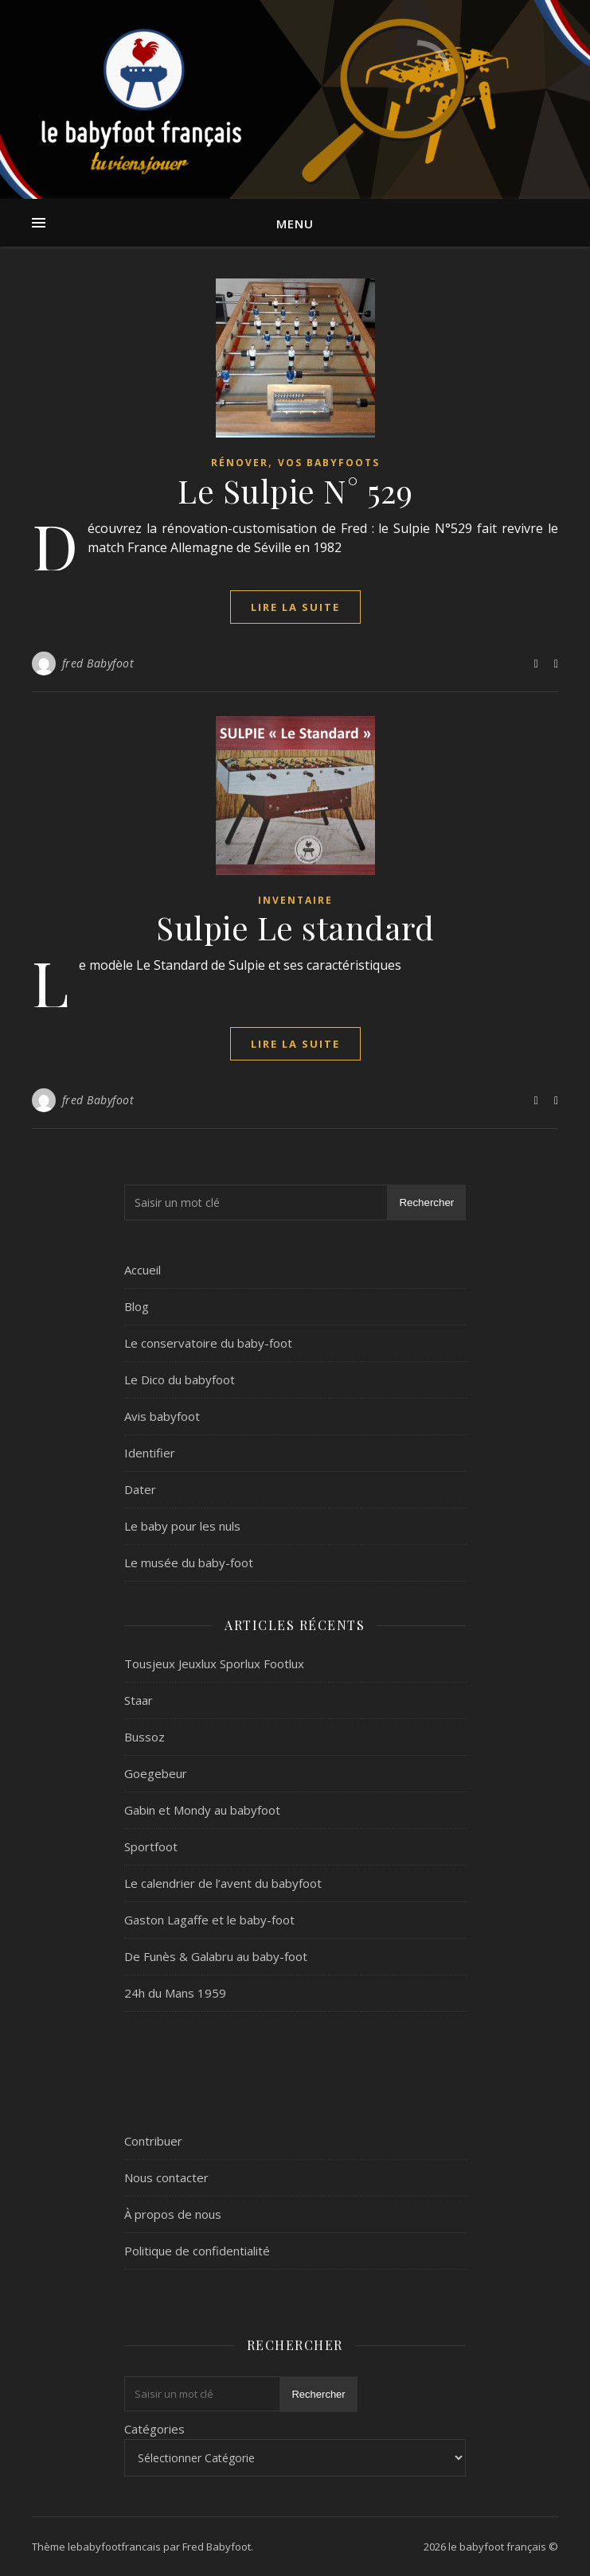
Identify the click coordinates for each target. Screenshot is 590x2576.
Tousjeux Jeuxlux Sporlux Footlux (214, 1663)
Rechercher (426, 1202)
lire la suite (295, 607)
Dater (140, 1489)
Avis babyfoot (162, 1416)
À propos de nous (172, 2214)
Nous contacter (166, 2177)
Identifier (149, 1453)
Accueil (142, 1270)
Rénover (239, 462)
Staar (138, 1700)
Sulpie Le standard (295, 927)
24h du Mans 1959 (175, 1993)
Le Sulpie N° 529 (295, 490)
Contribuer (153, 2141)
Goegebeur (155, 1773)
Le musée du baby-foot (188, 1562)
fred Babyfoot (98, 663)
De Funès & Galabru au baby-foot (215, 1956)
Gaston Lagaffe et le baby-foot (209, 1920)
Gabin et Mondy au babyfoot (202, 1810)
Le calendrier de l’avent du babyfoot (223, 1883)
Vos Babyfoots (329, 462)
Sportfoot (151, 1846)
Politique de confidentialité (197, 2251)
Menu (295, 224)
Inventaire (295, 900)
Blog (136, 1306)
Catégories (154, 2429)
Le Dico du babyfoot (179, 1379)
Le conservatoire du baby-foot (208, 1343)
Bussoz (144, 1737)
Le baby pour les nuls (182, 1526)
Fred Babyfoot (216, 2546)
